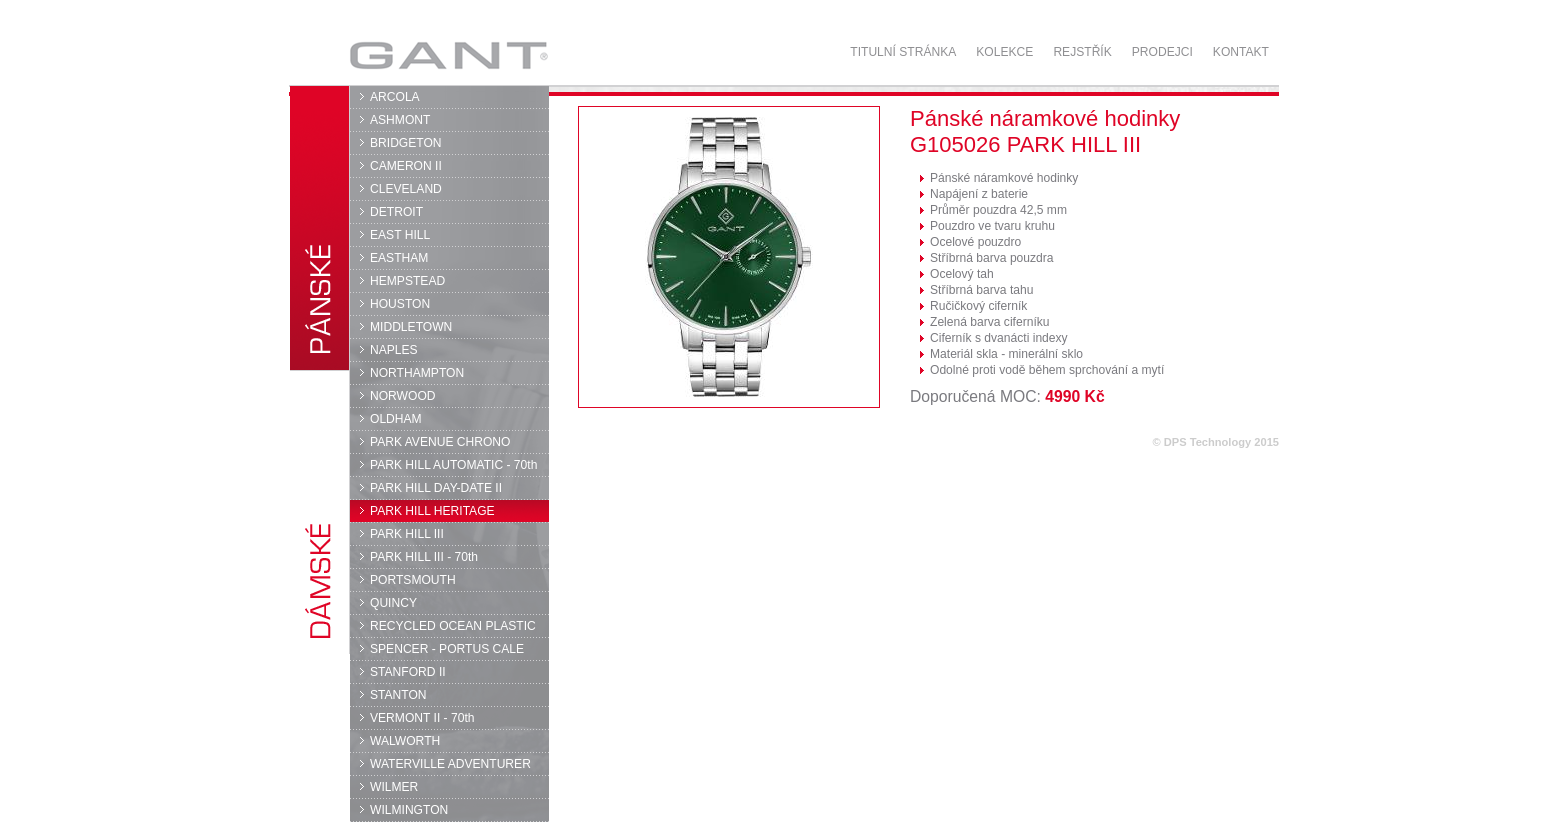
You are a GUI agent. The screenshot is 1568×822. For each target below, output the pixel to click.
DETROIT (396, 212)
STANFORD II (408, 672)
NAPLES (394, 350)
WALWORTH (405, 741)
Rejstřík (1082, 52)
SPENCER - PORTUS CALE (447, 649)
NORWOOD (403, 396)
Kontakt (1241, 52)
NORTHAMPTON (417, 373)
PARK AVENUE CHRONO (440, 442)
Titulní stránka (903, 52)
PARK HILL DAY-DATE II (436, 488)
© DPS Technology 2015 (1215, 442)
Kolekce (1004, 52)
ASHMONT (400, 120)
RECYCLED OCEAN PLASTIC (453, 626)
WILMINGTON (409, 810)
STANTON (398, 695)
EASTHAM (399, 258)
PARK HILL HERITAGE (432, 511)
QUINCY (393, 603)
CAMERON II (406, 166)
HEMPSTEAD (407, 281)
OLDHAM (396, 419)
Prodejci (1162, 52)
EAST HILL (400, 235)
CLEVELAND (406, 189)
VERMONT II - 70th (422, 718)
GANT (448, 55)
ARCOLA (395, 97)
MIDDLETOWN (411, 327)
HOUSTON (400, 304)
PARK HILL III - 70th (424, 557)
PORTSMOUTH (413, 580)
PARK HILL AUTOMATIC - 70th (453, 465)
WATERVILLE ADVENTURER (450, 764)
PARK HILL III (407, 534)
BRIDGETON (406, 143)
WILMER (394, 787)
